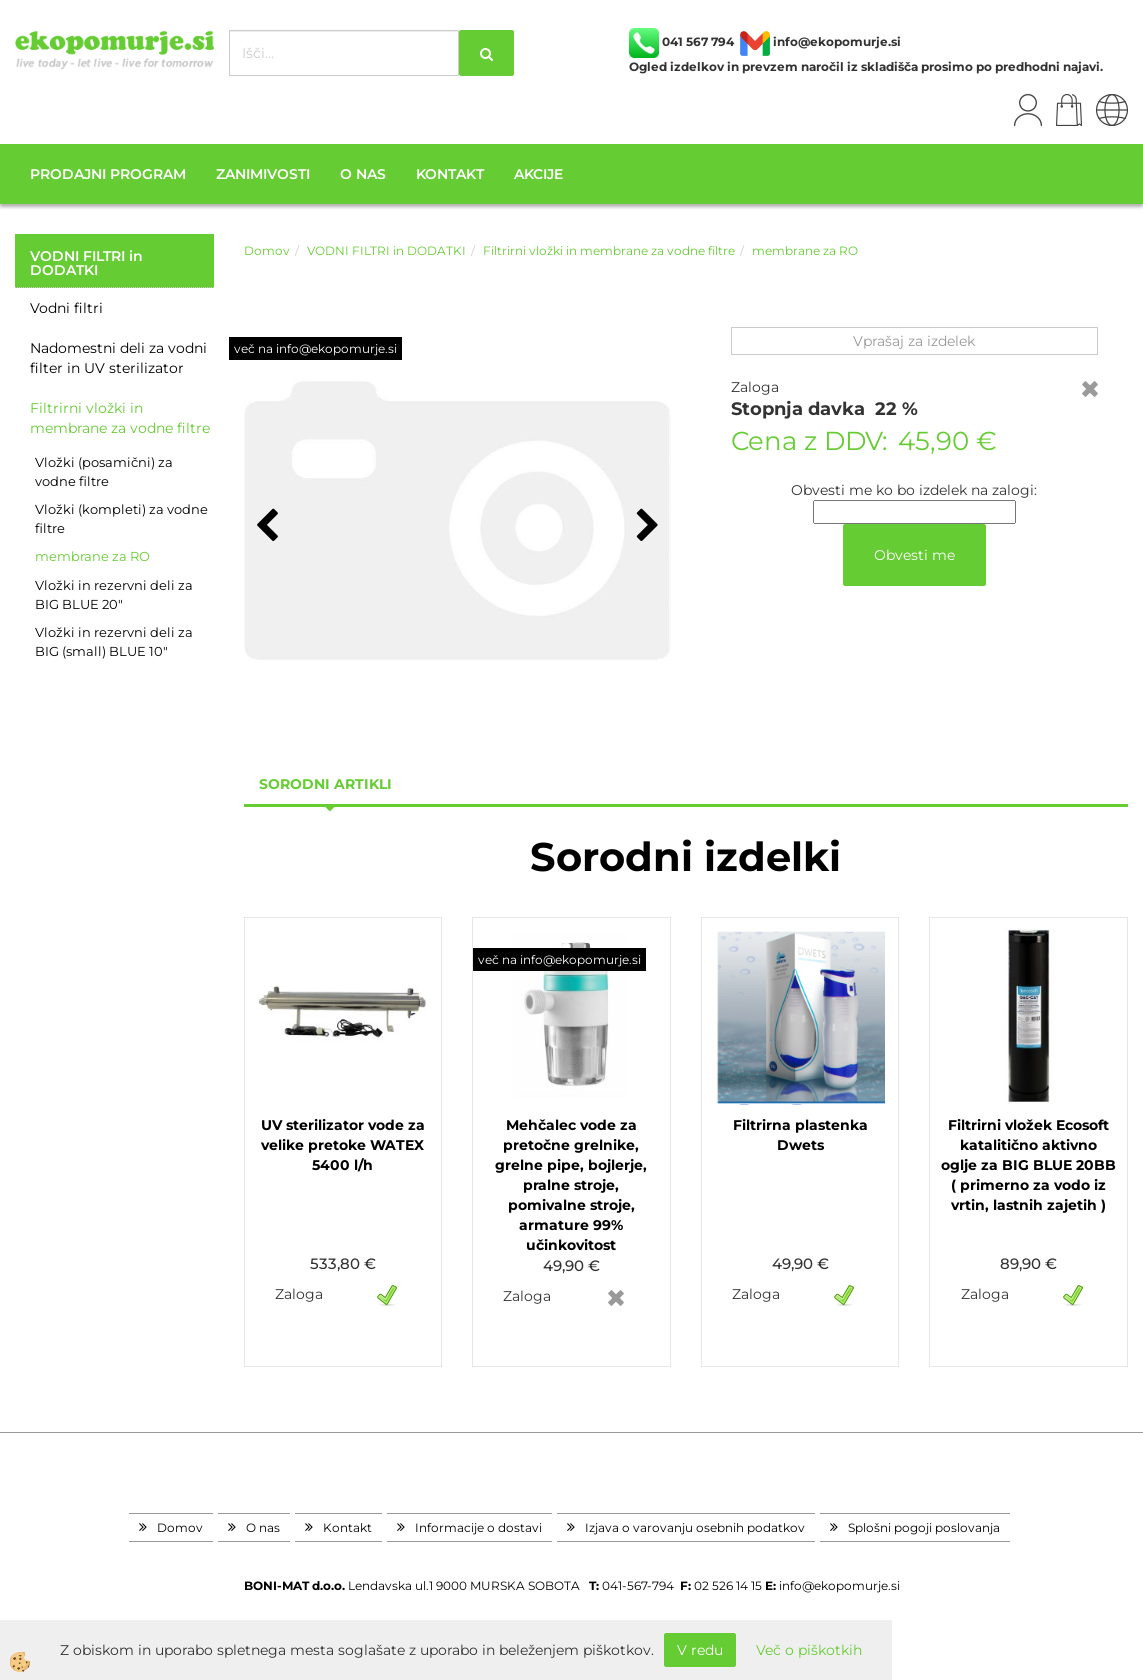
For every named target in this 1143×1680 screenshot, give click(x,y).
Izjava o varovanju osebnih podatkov (695, 1527)
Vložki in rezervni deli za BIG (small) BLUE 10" (114, 641)
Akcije (538, 174)
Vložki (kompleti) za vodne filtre (121, 518)
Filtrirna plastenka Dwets (800, 1135)
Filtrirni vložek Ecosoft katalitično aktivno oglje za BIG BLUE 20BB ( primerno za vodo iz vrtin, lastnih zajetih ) (1028, 1165)
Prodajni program (108, 174)
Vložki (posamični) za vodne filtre (104, 471)
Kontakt (450, 174)
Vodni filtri (66, 308)
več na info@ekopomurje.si (315, 348)
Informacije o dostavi (478, 1527)
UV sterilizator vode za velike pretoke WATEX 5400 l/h (343, 1145)
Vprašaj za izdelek (914, 341)
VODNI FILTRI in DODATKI (386, 250)
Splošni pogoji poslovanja (924, 1527)
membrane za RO (92, 556)
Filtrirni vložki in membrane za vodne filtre (120, 418)
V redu (700, 1650)
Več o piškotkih (809, 1650)
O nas (363, 174)
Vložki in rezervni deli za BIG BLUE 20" (114, 594)
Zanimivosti (263, 174)
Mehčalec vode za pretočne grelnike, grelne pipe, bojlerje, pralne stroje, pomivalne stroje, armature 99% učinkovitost (571, 1185)
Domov (267, 250)
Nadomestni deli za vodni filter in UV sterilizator (118, 358)
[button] (645, 527)
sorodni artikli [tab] (325, 784)
